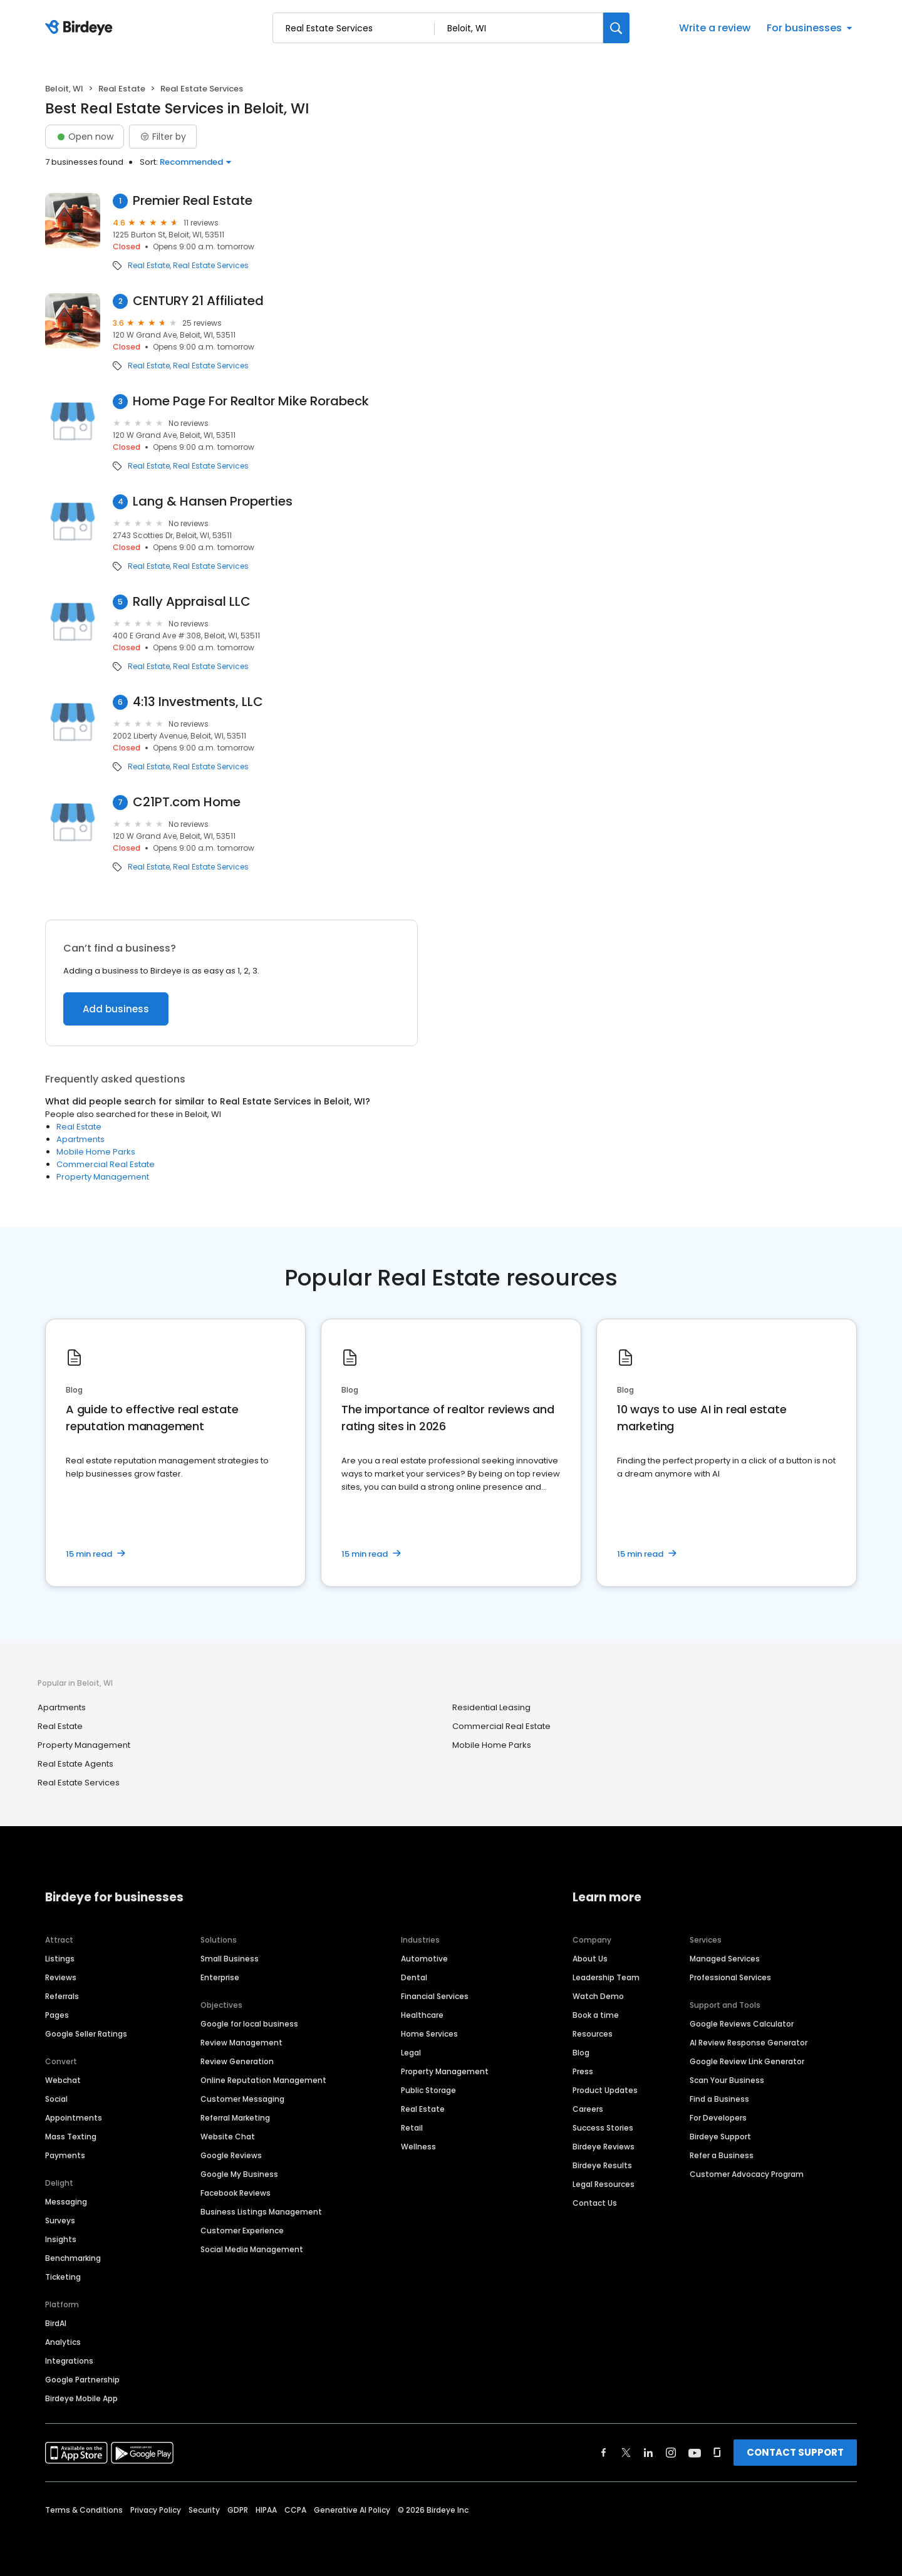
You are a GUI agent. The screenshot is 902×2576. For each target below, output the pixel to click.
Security (204, 2510)
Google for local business (249, 2023)
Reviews (60, 1977)
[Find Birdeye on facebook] (604, 2452)
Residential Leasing (491, 1707)
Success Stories (603, 2127)
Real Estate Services (211, 266)
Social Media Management (251, 2249)
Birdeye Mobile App (81, 2398)
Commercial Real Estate (105, 1164)
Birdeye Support (720, 2136)
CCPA (295, 2510)
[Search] (616, 28)
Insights (60, 2239)
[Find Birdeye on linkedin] (648, 2452)
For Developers (718, 2117)
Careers (588, 2109)
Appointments (73, 2117)
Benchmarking (73, 2258)
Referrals (62, 1996)
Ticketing (63, 2277)
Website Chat (227, 2136)
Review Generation (237, 2061)
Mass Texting (70, 2136)
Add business (116, 1008)
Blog (581, 2052)
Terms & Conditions (84, 2510)
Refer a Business (722, 2155)
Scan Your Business (727, 2080)
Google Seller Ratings (86, 2033)
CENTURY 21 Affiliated (198, 301)
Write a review (714, 28)
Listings (60, 1958)
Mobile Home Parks (95, 1152)
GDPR (237, 2510)
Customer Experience (242, 2230)
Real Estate (121, 89)
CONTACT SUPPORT (795, 2452)
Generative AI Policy (352, 2510)
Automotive (424, 1958)
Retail (412, 2127)
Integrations (69, 2360)
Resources (593, 2033)
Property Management (102, 1177)
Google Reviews (231, 2155)
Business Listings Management (261, 2211)
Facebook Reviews (235, 2193)
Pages (57, 2015)
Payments (65, 2155)
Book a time (596, 2015)
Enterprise (219, 1977)
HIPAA (266, 2510)
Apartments (80, 1139)
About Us (590, 1958)
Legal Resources (604, 2184)
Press (583, 2071)
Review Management (241, 2042)
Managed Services (725, 1958)
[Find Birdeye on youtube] (694, 2452)
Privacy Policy (155, 2510)
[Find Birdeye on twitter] (626, 2452)
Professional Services (730, 1977)
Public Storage (428, 2090)
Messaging (66, 2201)
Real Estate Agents (75, 1764)
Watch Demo (598, 1996)
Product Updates (605, 2090)
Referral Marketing (235, 2117)
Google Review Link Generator (747, 2061)
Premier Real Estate (192, 201)
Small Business (229, 1958)
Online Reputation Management (263, 2080)
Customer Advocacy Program (747, 2174)
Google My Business (239, 2174)
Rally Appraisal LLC (192, 602)
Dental (414, 1977)
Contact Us (595, 2203)
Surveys (60, 2220)
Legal (411, 2052)
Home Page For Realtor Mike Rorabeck (251, 401)
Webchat (63, 2080)
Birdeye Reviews (604, 2146)
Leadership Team (606, 1977)
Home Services (429, 2033)
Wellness (418, 2146)
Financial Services (435, 1996)
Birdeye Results (602, 2165)
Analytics (63, 2342)
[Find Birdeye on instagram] (671, 2452)
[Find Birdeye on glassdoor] (717, 2452)
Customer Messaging (242, 2099)
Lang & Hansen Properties (213, 501)
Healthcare (422, 2015)
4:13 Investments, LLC (198, 702)
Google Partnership (82, 2379)
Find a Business (719, 2099)
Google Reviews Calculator (742, 2023)
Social (56, 2099)
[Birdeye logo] (81, 28)
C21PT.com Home (187, 802)
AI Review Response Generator (748, 2042)
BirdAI (55, 2323)
